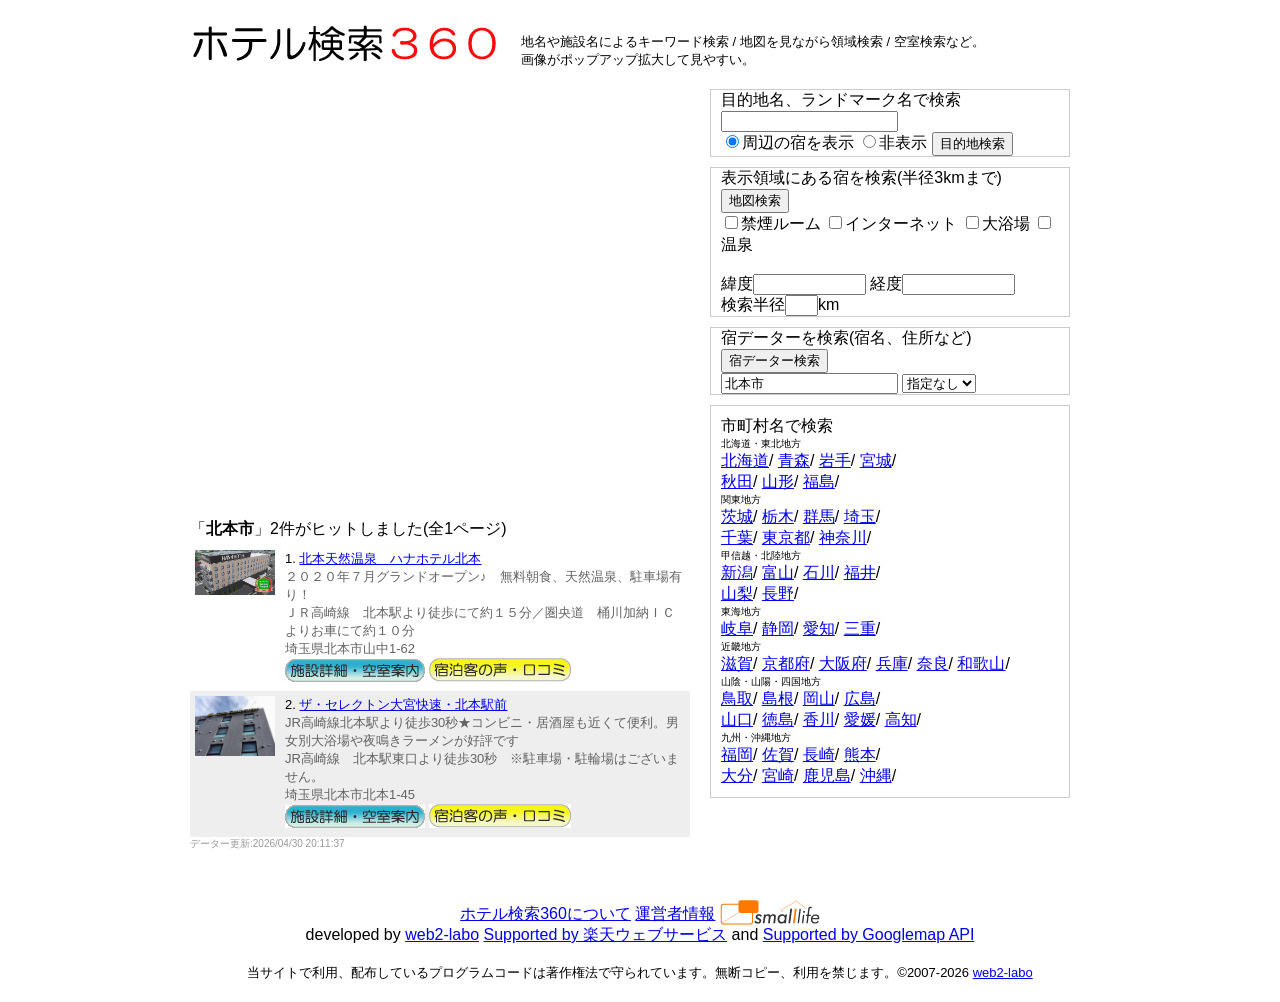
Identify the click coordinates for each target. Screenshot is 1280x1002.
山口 (737, 719)
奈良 (933, 663)
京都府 (786, 663)
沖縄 (876, 775)
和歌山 (981, 663)
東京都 (786, 537)
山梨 (737, 593)
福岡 (737, 754)
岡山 (819, 698)
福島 (819, 481)
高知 (901, 719)
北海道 (745, 460)
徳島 (778, 719)
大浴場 (998, 223)
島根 (778, 698)
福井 (860, 572)
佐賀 (778, 754)
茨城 (737, 516)
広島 (860, 698)
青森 (794, 460)
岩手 (835, 460)
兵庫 (892, 663)
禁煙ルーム (773, 223)
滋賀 (737, 663)
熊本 (860, 754)
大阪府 (843, 663)
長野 (778, 593)
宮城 (876, 460)
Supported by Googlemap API (869, 934)
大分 (737, 775)
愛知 (819, 628)
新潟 (737, 572)
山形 (778, 481)
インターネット (893, 223)
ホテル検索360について (545, 913)
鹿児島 (827, 775)
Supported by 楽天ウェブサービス (606, 934)
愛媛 (860, 719)
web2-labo (442, 934)
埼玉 (860, 516)
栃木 (778, 516)
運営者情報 (675, 913)
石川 (819, 572)
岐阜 (737, 628)
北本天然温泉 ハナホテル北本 (390, 558)
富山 (778, 572)
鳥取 (737, 698)
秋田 (737, 481)
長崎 (819, 754)
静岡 (778, 628)
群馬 (819, 516)
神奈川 (843, 537)
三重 (860, 628)
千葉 (737, 537)
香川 (819, 719)
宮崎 (778, 775)
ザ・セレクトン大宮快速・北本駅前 (403, 704)
